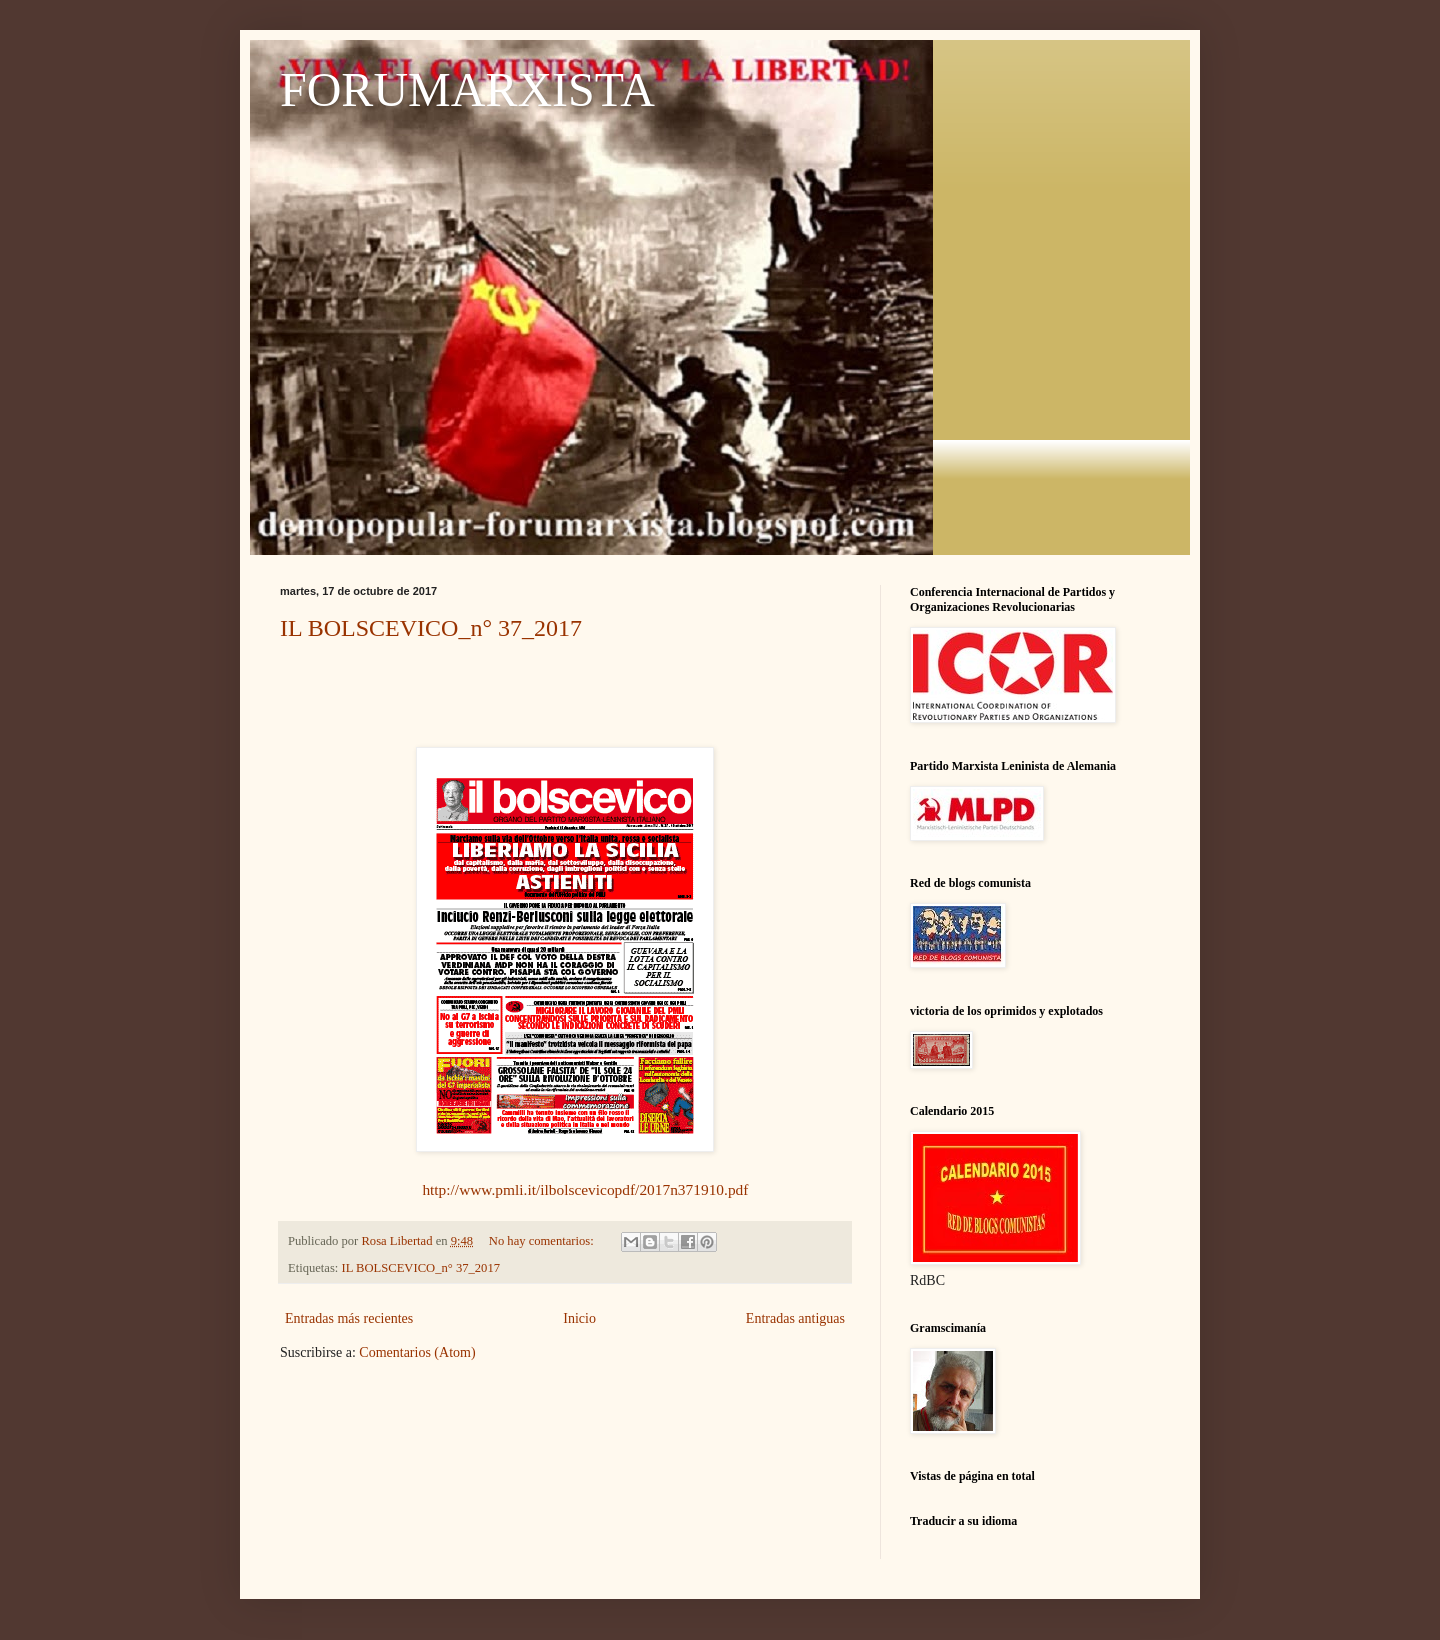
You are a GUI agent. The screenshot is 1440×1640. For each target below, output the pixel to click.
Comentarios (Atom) (417, 1352)
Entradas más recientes (349, 1318)
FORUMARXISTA (467, 89)
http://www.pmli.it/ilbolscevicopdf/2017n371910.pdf (585, 1189)
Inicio (579, 1318)
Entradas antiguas (795, 1318)
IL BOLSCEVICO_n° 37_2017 (431, 628)
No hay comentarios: (543, 1241)
